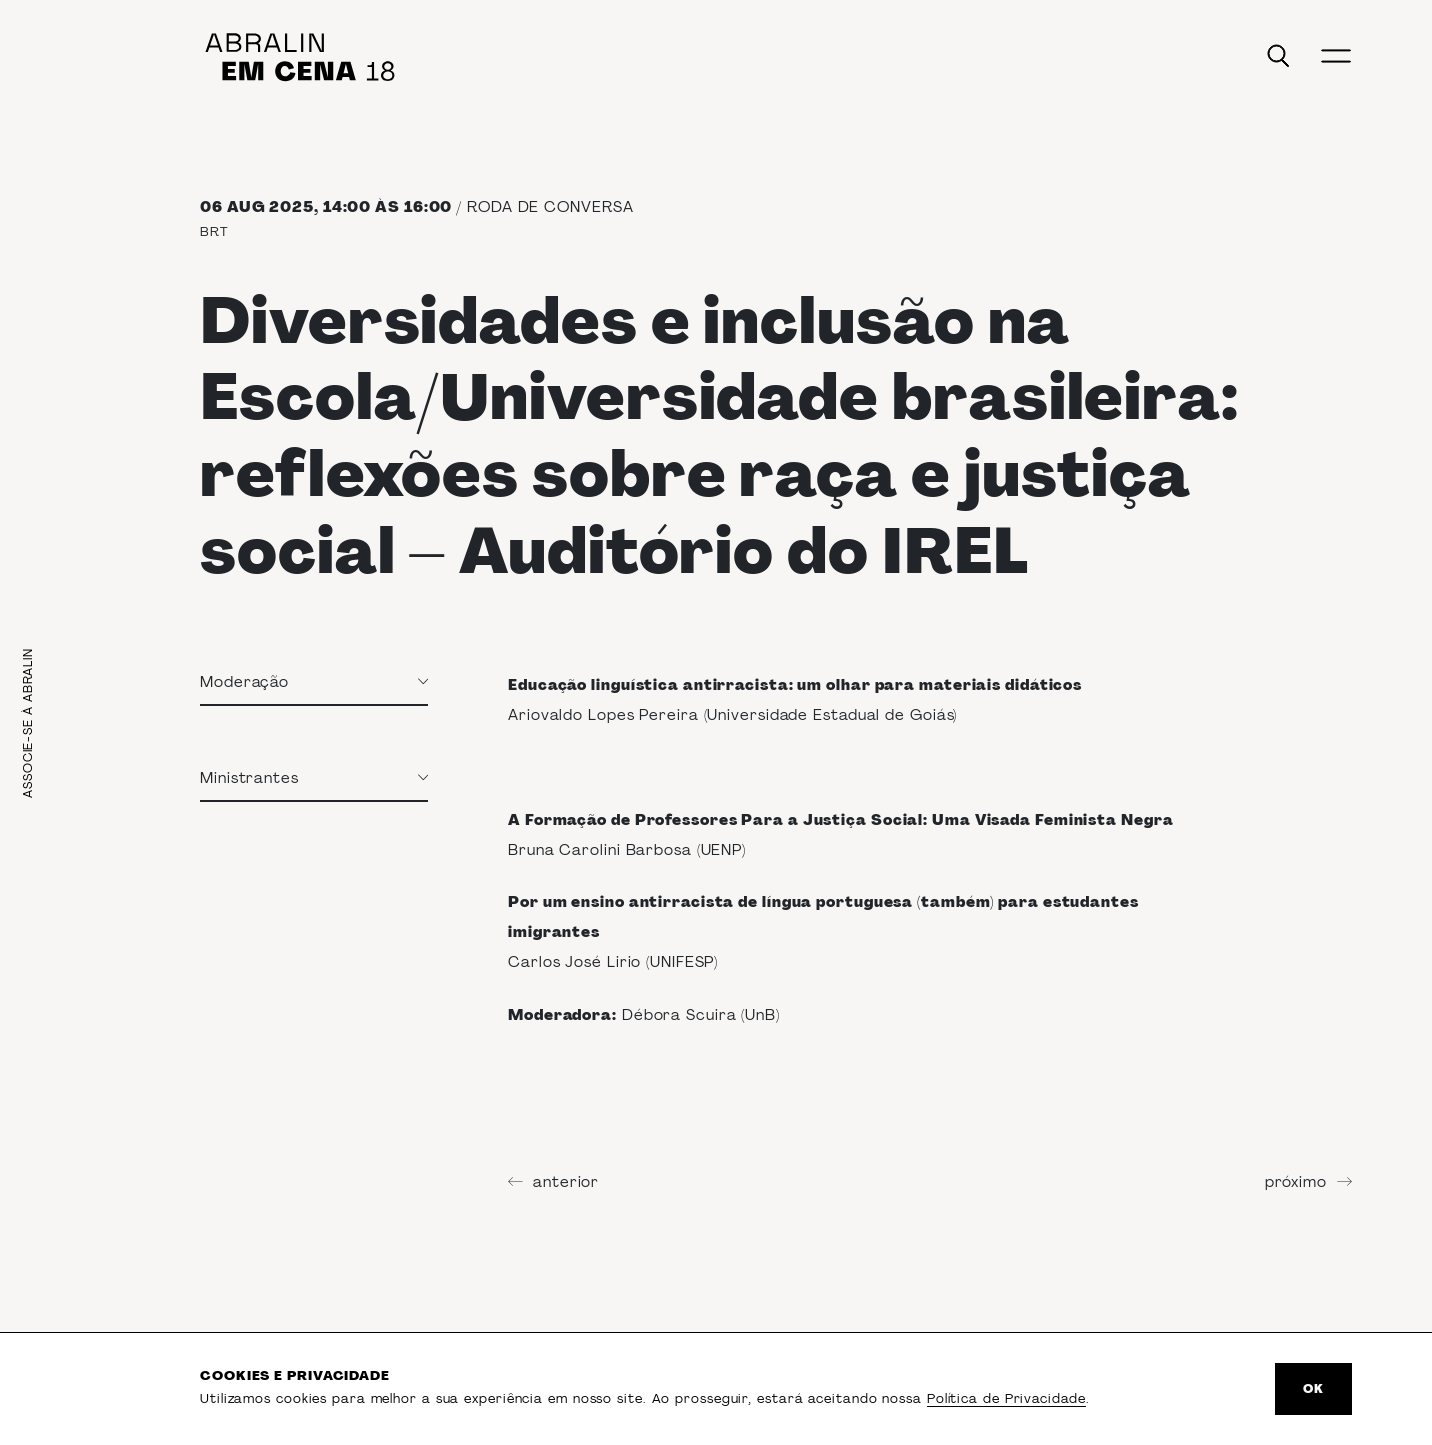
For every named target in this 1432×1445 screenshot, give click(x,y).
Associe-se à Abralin (28, 723)
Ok (1313, 1389)
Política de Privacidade (1006, 1398)
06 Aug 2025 (257, 207)
